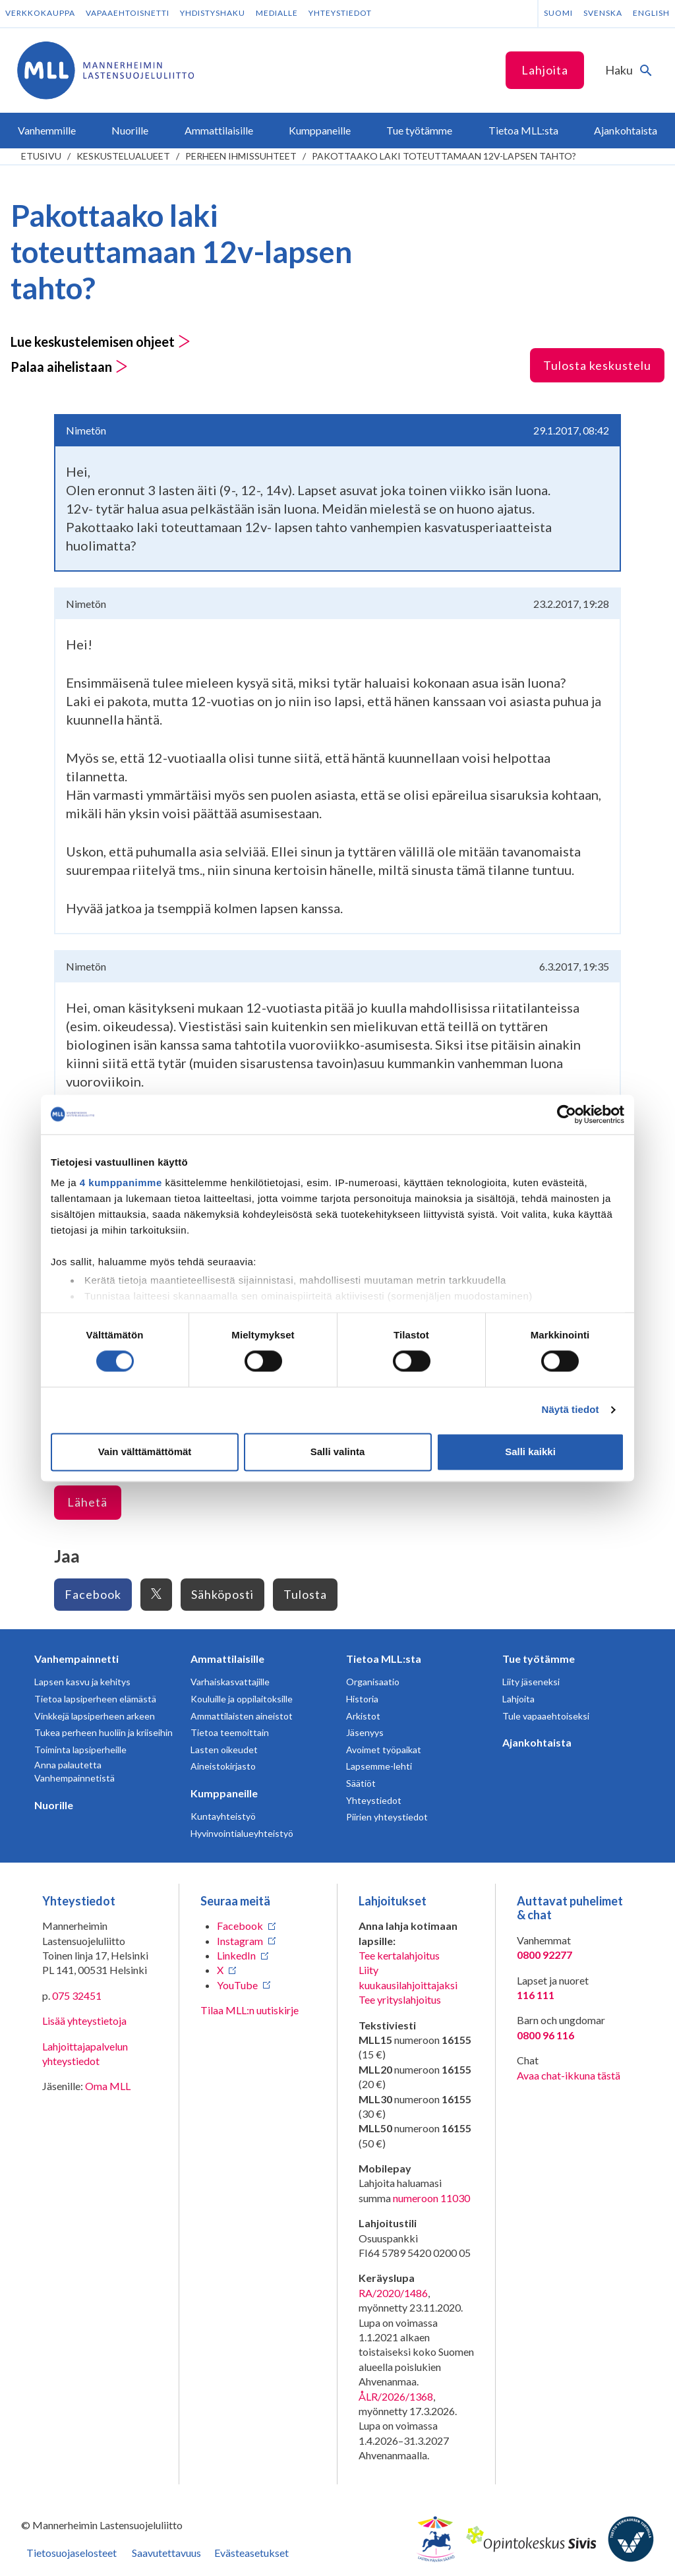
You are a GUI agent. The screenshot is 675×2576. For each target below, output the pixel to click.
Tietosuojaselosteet (71, 2552)
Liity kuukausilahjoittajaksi (408, 1977)
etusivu (41, 156)
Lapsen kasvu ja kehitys (82, 1681)
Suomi (558, 13)
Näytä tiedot (570, 1410)
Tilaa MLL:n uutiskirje (249, 2010)
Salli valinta (337, 1451)
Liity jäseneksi (531, 1681)
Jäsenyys (365, 1732)
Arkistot (363, 1716)
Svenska (602, 13)
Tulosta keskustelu (597, 365)
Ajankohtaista (537, 1742)
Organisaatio (372, 1681)
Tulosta (305, 1594)
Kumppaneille (224, 1793)
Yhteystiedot (340, 13)
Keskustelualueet (123, 156)
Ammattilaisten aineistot (242, 1716)
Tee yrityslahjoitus (400, 1999)
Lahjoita (544, 70)
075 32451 (77, 1995)
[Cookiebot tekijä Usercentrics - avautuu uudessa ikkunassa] (566, 1114)
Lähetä (87, 1502)
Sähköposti (222, 1594)
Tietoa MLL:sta (383, 1658)
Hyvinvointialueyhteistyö (242, 1833)
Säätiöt (361, 1783)
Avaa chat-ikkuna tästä (568, 2075)
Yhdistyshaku (212, 13)
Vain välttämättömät (145, 1451)
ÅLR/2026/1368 (396, 2396)
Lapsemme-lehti (379, 1766)
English (651, 13)
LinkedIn (236, 1955)
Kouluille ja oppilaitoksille (242, 1698)
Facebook (93, 1594)
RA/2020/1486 (393, 2293)
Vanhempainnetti (76, 1658)
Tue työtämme (538, 1658)
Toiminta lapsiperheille (80, 1749)
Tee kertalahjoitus (399, 1955)
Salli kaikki (530, 1451)
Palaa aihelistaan (69, 366)
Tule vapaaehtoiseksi (545, 1716)
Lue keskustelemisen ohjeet (101, 341)
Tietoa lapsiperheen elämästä (95, 1698)
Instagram (240, 1940)
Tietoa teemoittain (230, 1732)
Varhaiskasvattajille (230, 1681)
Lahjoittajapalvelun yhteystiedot (85, 2053)
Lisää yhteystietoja (84, 2020)
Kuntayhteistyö (223, 1816)
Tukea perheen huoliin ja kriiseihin (103, 1732)
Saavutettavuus (166, 2552)
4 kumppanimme (121, 1182)
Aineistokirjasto (223, 1766)
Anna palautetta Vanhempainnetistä (74, 1771)
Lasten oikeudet (224, 1749)
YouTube (237, 1985)
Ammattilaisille (227, 1658)
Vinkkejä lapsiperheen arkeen (94, 1716)
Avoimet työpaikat (383, 1749)
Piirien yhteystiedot (387, 1816)
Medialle (277, 13)
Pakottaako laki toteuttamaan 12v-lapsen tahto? (444, 156)
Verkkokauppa (40, 13)
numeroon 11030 (431, 2198)
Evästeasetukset (251, 2552)
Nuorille (53, 1805)
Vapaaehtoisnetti (127, 13)
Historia (362, 1698)
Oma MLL (108, 2086)
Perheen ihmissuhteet (241, 156)
